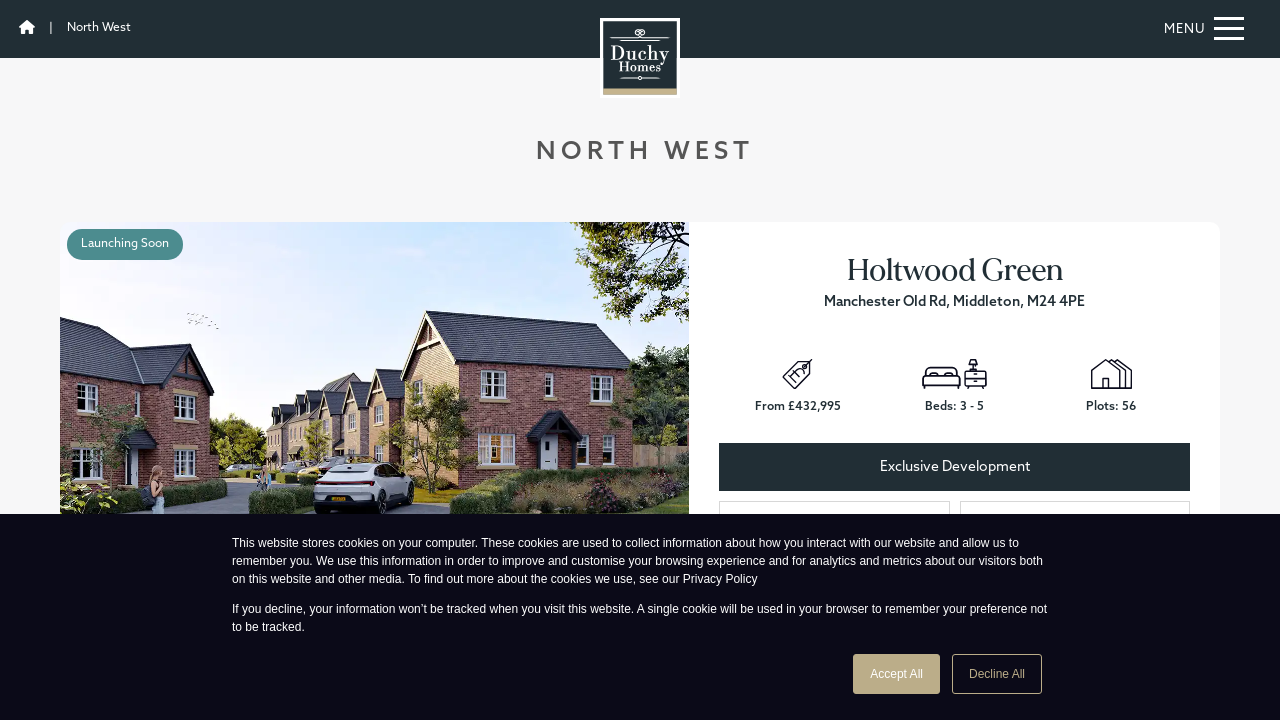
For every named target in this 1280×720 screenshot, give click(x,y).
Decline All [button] (997, 674)
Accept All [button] (896, 674)
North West (99, 28)
